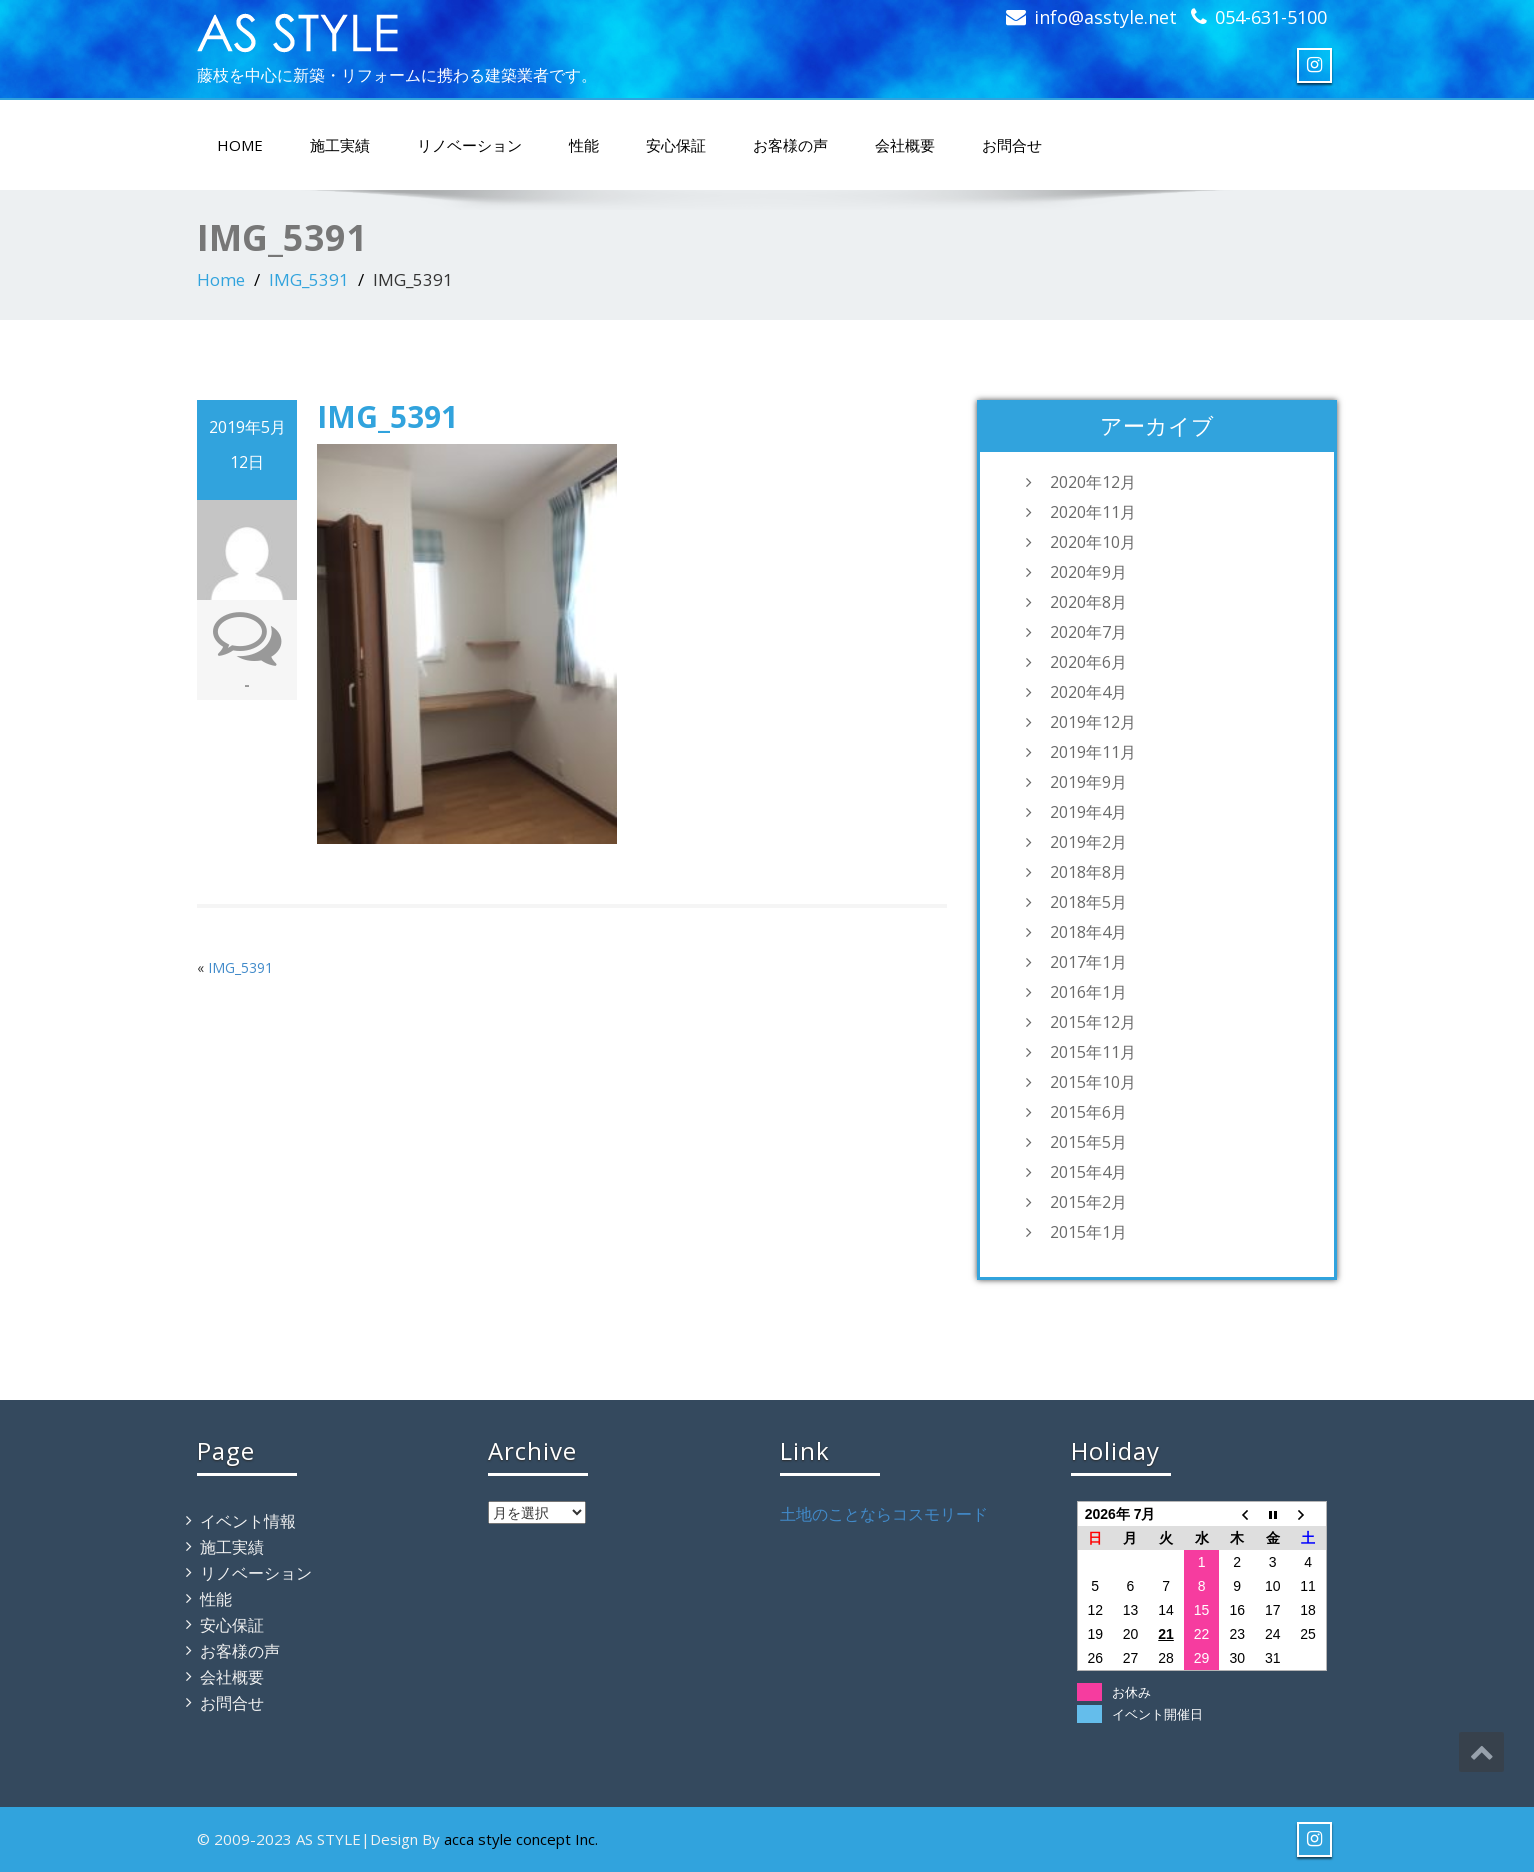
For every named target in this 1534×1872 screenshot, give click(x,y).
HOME (240, 145)
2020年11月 (1093, 512)
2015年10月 (1093, 1082)
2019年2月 (1088, 842)
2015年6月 (1088, 1112)
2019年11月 (1093, 752)
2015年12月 (1093, 1022)
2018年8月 (1088, 872)
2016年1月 (1088, 992)
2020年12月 (1093, 482)
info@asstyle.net (1105, 17)
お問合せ (1012, 145)
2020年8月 (1088, 602)
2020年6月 (1088, 662)
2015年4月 (1088, 1172)
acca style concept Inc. (521, 1839)
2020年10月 (1093, 542)
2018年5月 (1088, 902)
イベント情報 (248, 1521)
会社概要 (905, 145)
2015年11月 (1093, 1052)
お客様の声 (790, 145)
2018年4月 (1088, 932)
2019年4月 (1088, 812)
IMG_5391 (309, 279)
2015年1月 (1088, 1232)
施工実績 (340, 145)
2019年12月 (1093, 722)
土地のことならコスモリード (884, 1514)
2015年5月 (1088, 1142)
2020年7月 (1088, 632)
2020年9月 (1088, 572)
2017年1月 (1088, 962)
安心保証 (676, 145)
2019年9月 (1088, 782)
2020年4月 (1088, 692)
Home (221, 279)
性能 (584, 145)
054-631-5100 (1271, 17)
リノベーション (469, 145)
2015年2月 (1088, 1202)
